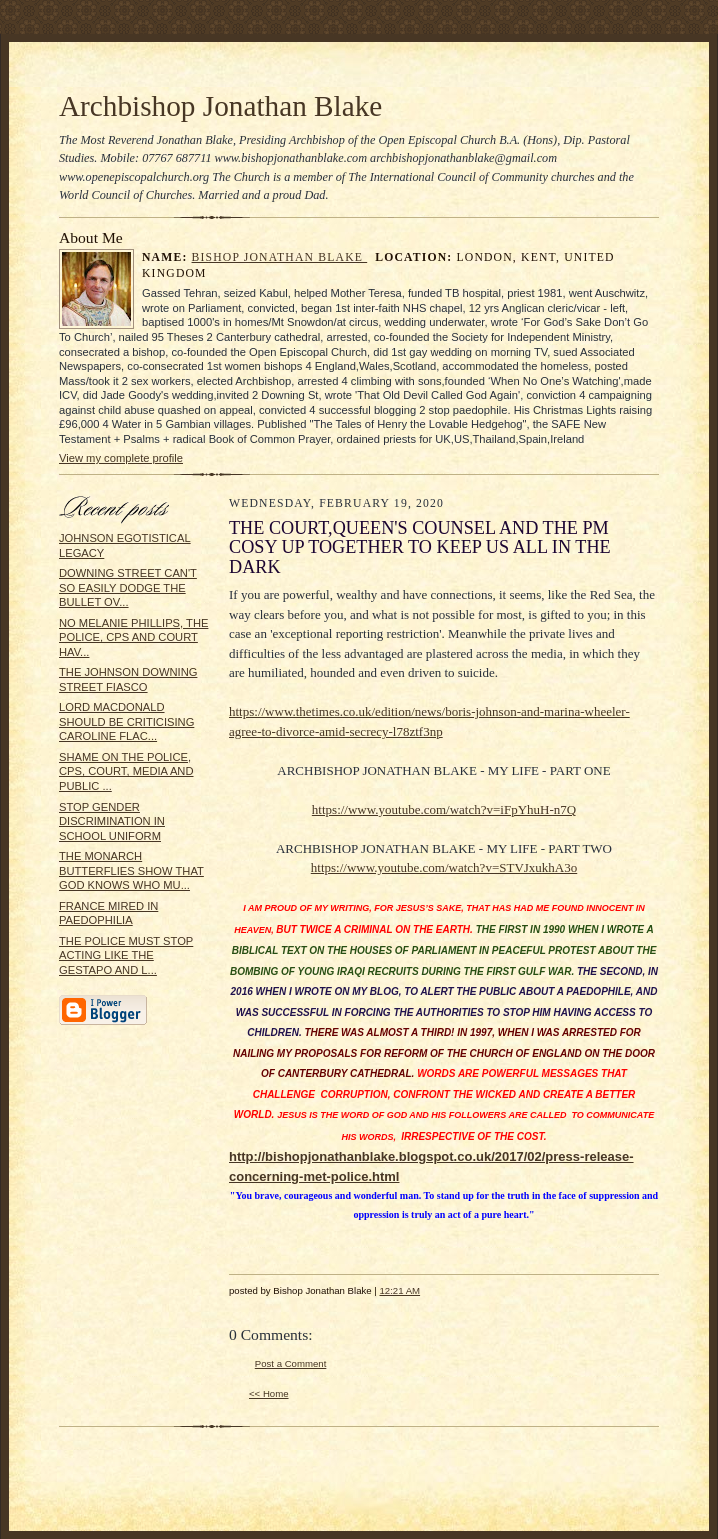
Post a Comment (291, 1363)
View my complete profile (121, 458)
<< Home (269, 1393)
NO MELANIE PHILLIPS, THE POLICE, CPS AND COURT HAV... (133, 637)
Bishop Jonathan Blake (280, 257)
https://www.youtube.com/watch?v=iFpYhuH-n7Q (444, 809)
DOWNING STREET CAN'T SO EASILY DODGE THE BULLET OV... (128, 587)
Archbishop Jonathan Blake (220, 106)
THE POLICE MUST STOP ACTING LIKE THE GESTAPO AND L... (126, 955)
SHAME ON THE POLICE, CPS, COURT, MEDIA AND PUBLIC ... (126, 771)
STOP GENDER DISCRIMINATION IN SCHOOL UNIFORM (112, 821)
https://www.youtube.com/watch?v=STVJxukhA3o (444, 867)
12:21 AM (399, 1290)
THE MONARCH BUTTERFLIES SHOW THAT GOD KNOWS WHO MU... (131, 870)
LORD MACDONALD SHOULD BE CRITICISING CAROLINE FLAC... (126, 721)
